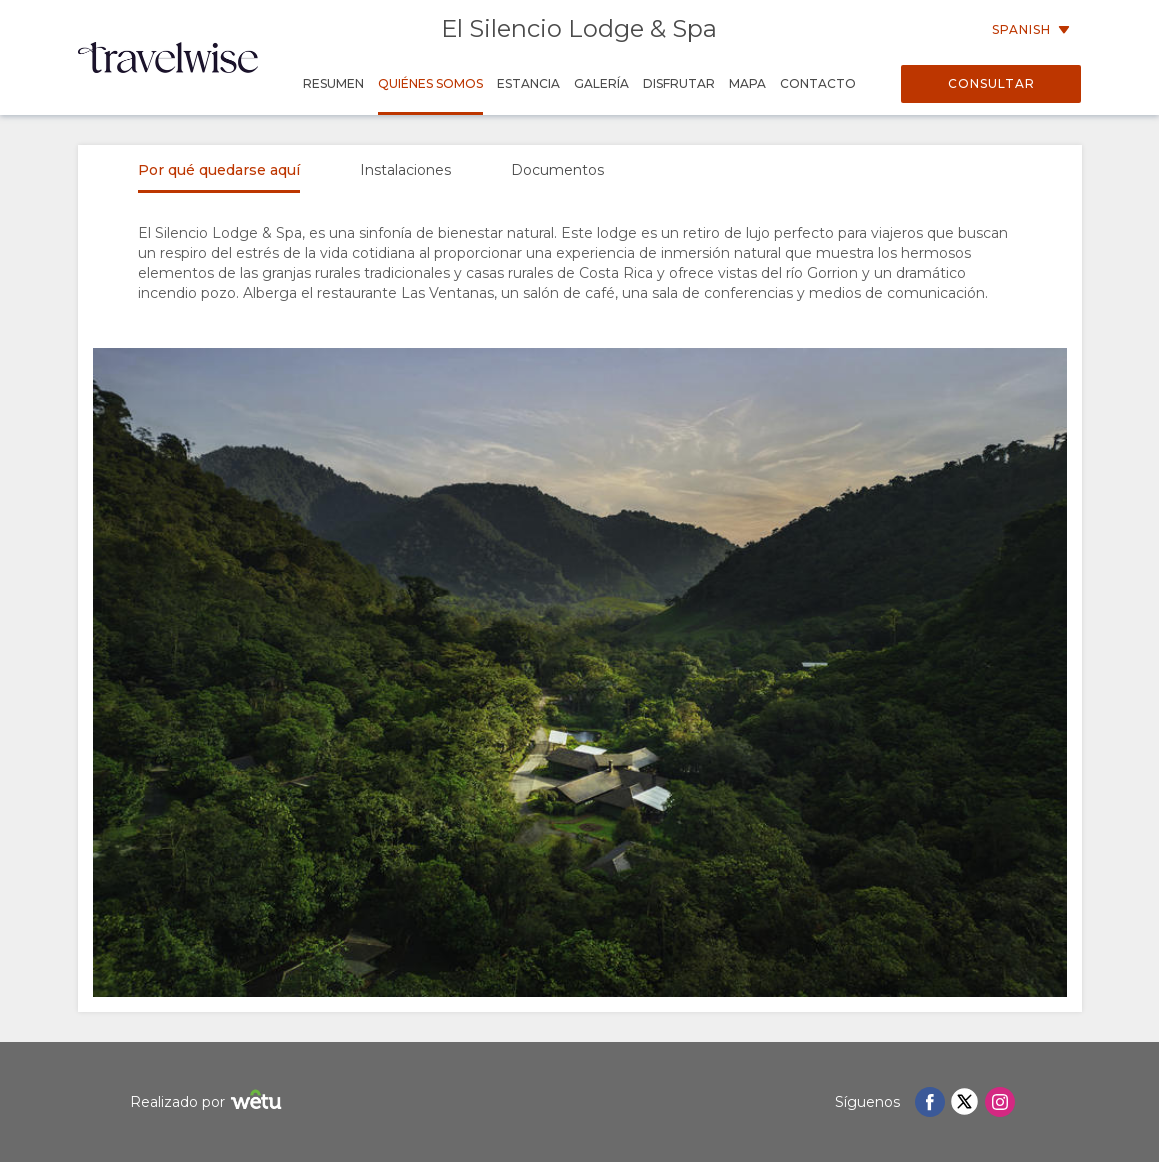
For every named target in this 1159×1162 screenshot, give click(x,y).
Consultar (991, 83)
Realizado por (208, 1102)
